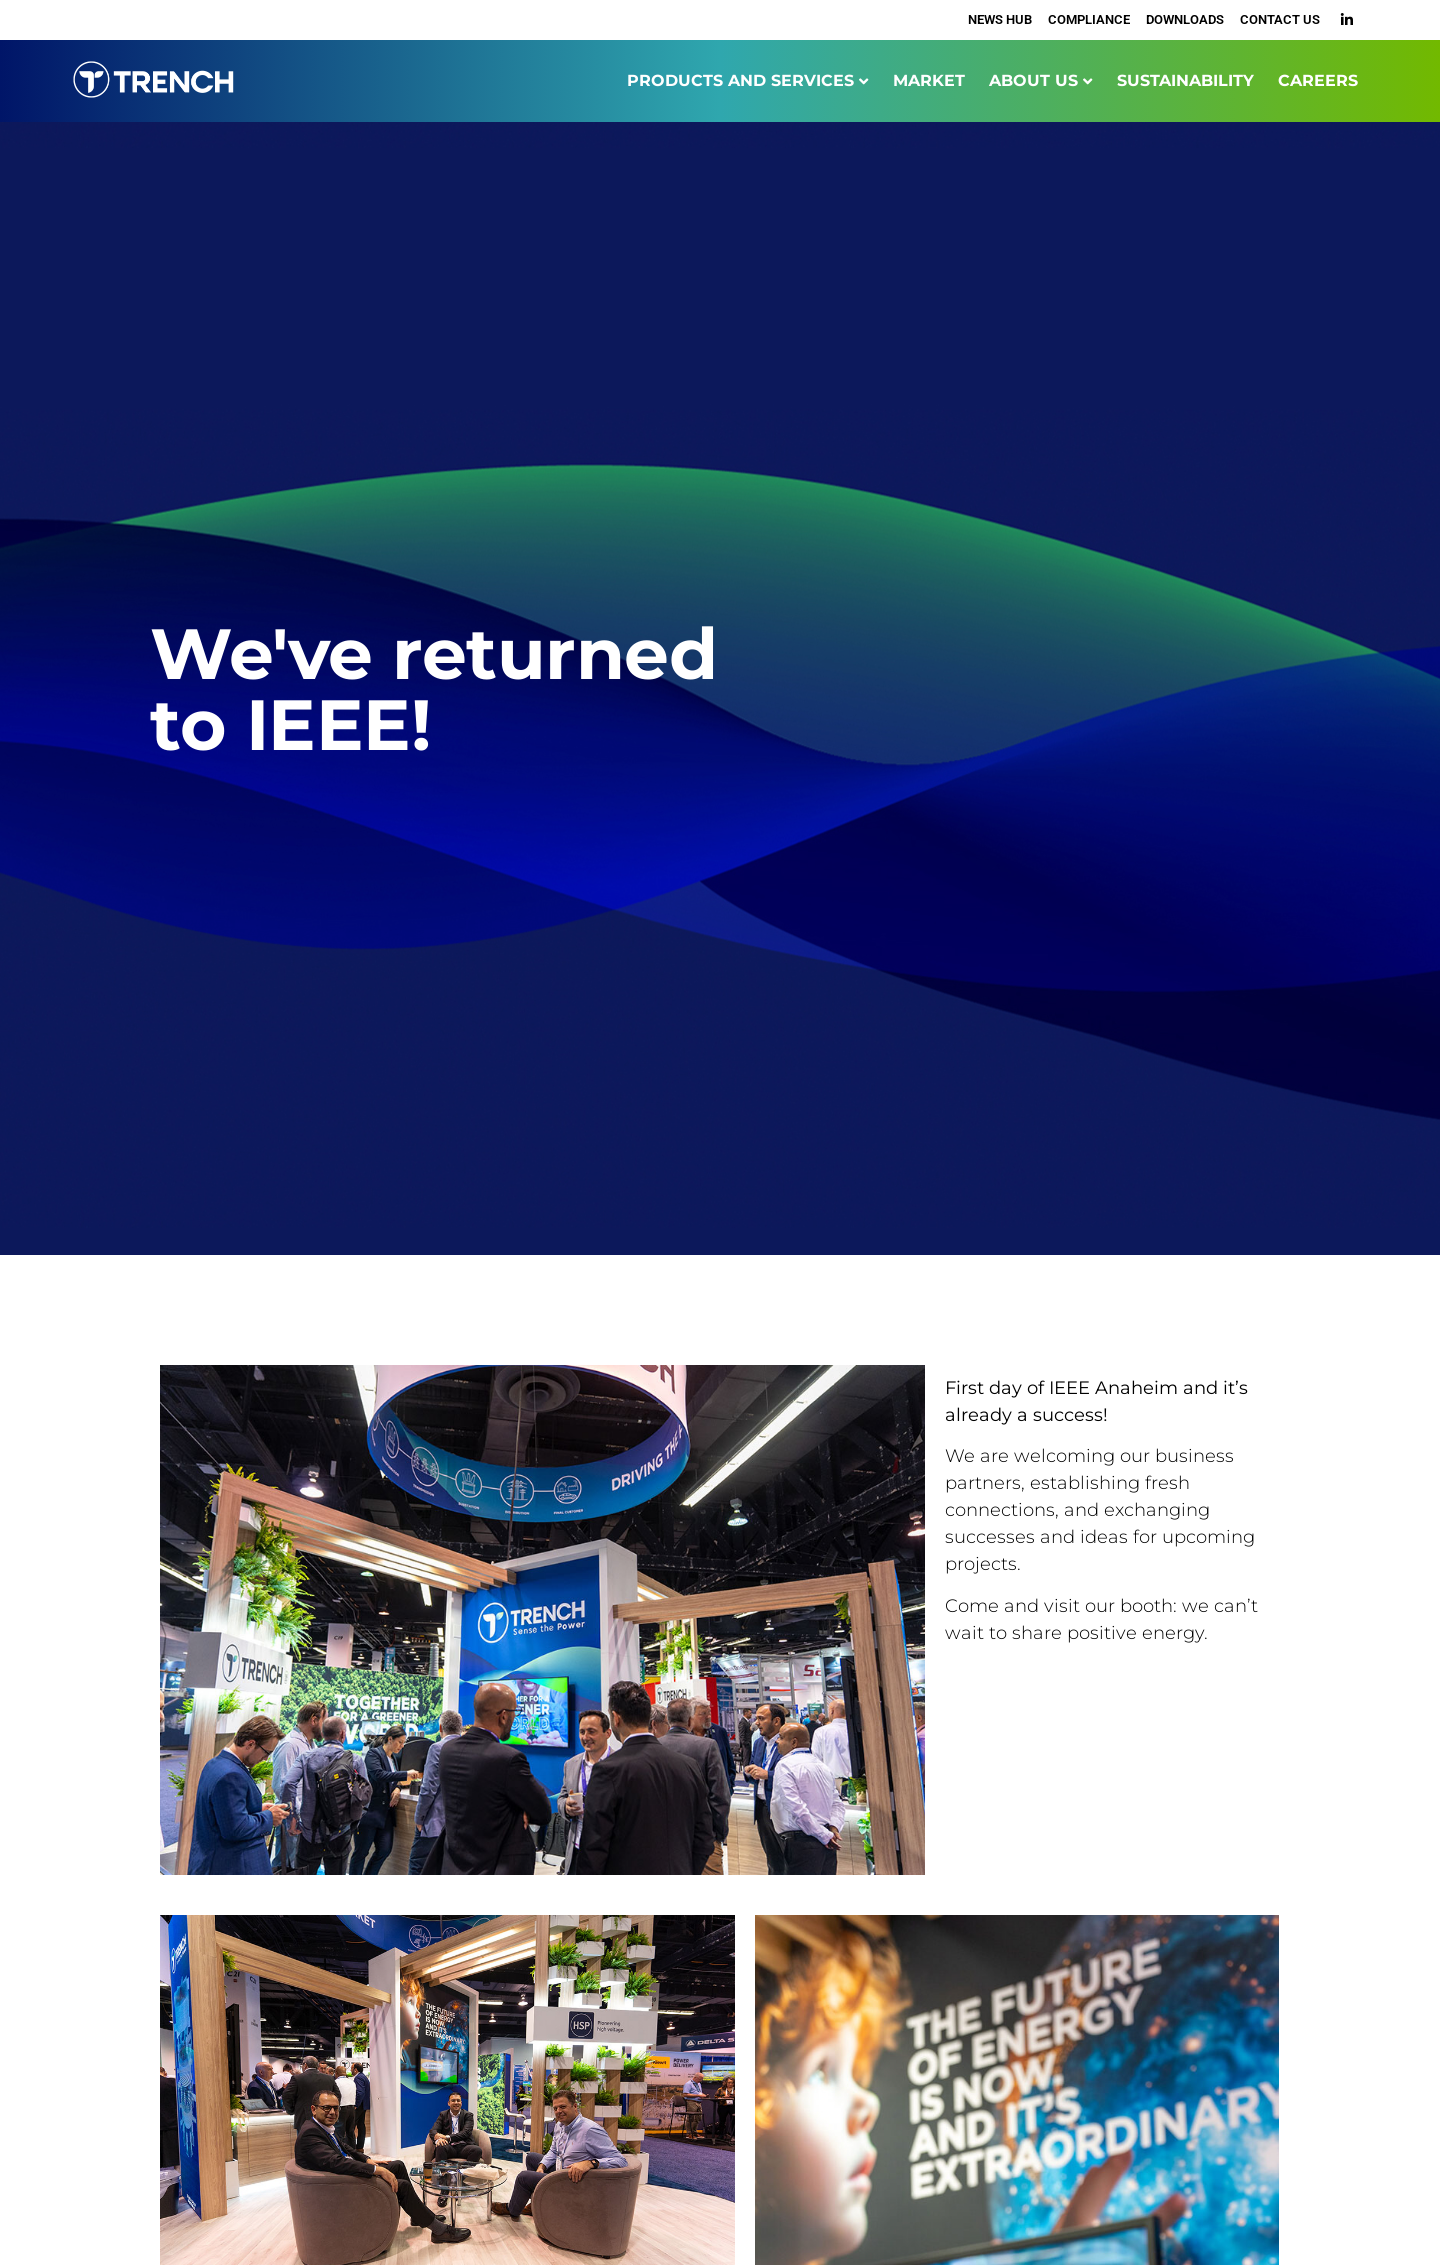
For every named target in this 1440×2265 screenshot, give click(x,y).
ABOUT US (1033, 80)
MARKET (929, 80)
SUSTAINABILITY (1185, 80)
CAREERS (1318, 80)
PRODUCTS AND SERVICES (740, 80)
